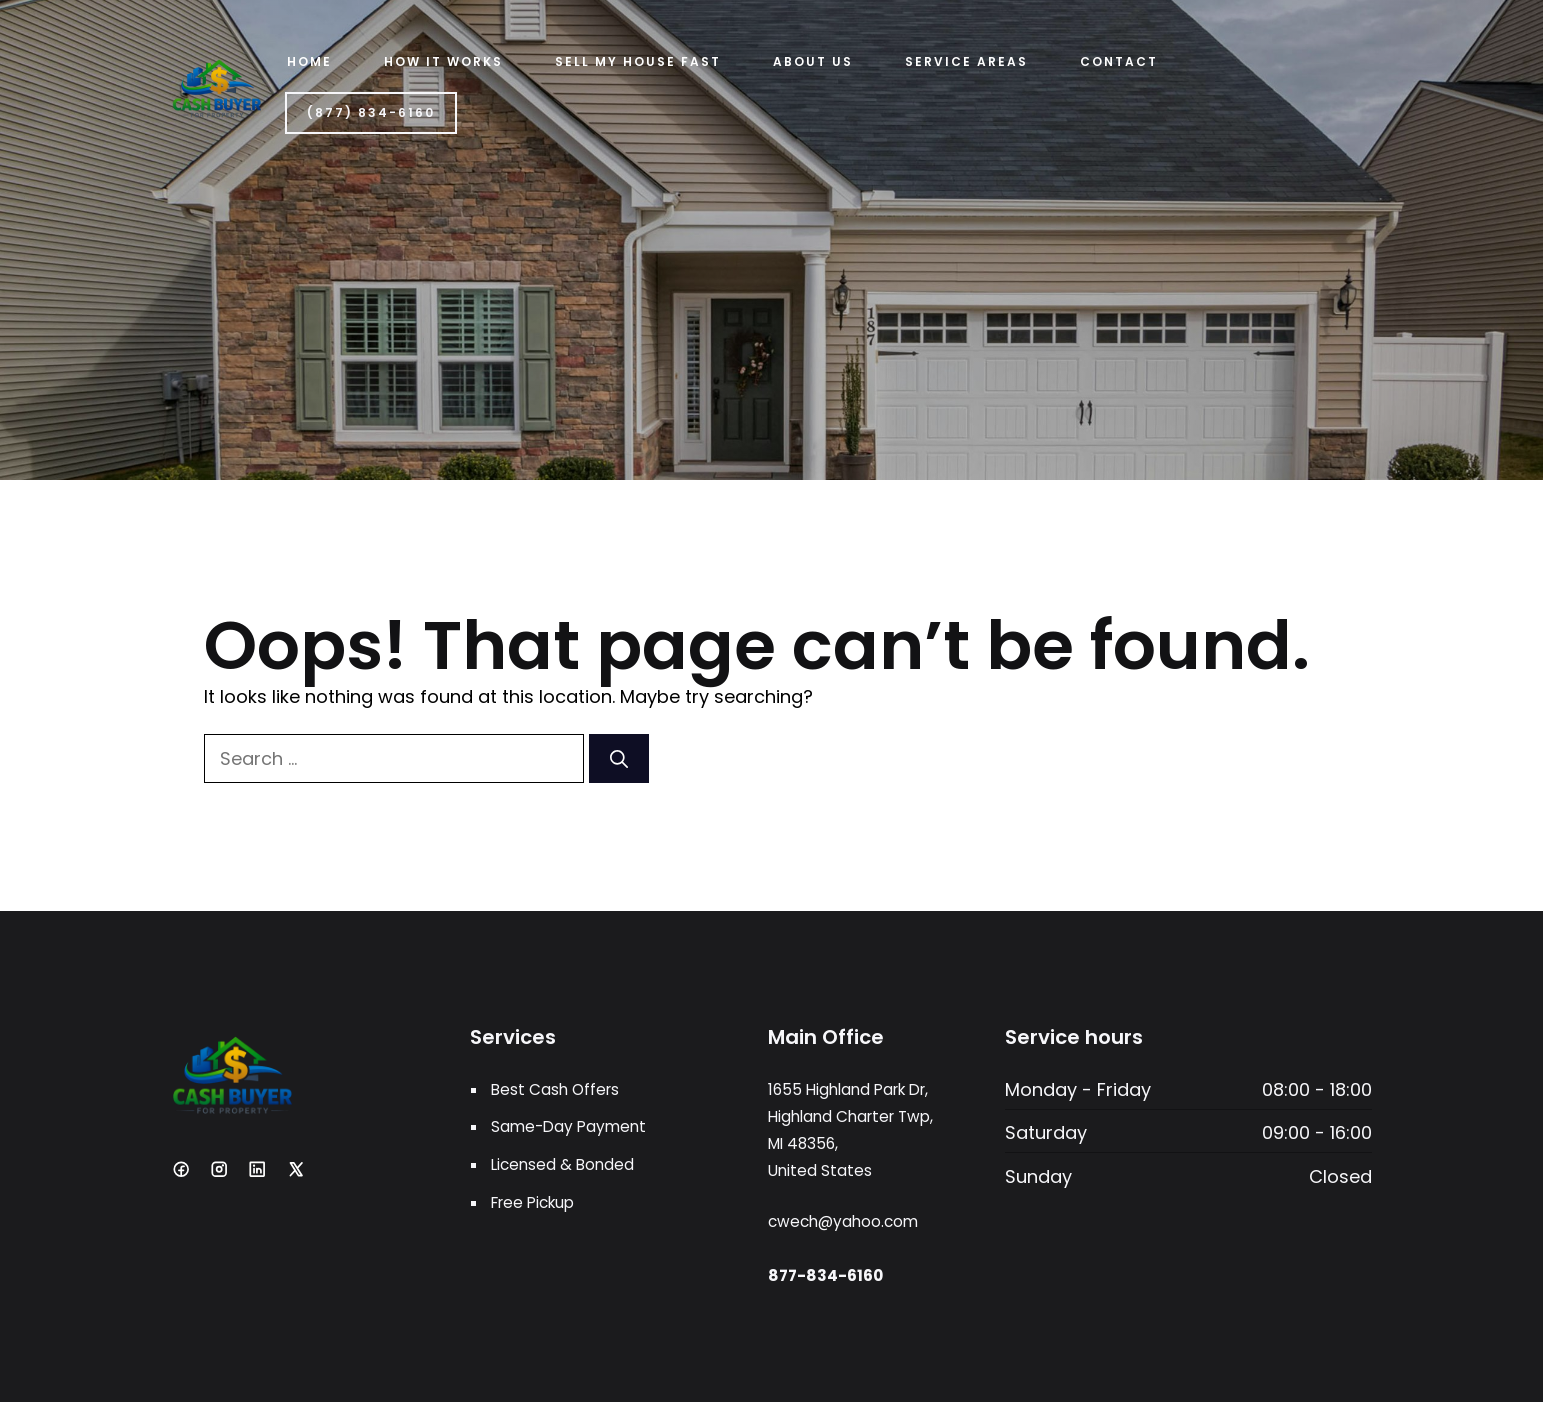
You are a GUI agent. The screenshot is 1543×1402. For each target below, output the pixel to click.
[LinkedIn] (257, 1169)
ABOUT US (813, 61)
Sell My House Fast (638, 61)
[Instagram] (219, 1169)
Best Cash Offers (555, 1089)
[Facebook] (181, 1169)
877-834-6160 (825, 1275)
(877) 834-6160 (371, 112)
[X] (296, 1169)
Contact (1119, 61)
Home (309, 61)
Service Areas (966, 61)
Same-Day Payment (568, 1126)
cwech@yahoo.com (843, 1221)
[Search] (619, 758)
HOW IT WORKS (443, 61)
